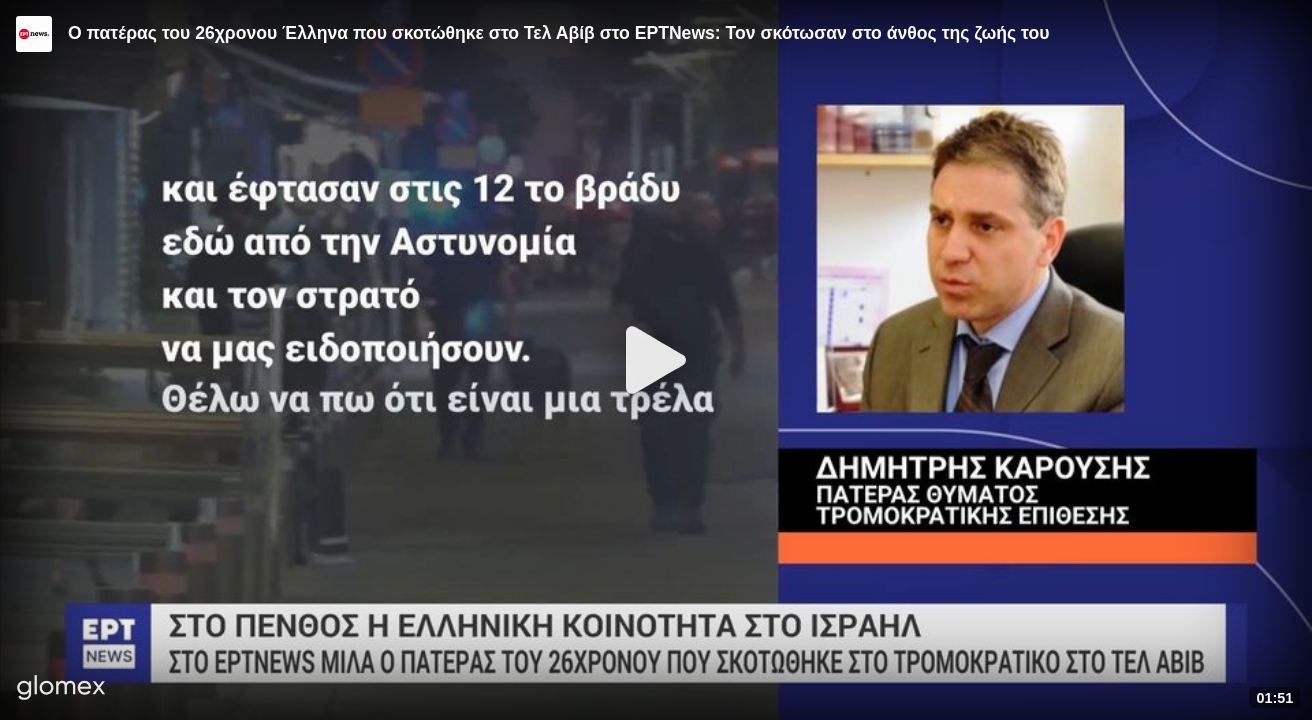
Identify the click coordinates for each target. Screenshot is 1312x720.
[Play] (656, 360)
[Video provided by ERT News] (34, 34)
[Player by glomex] (61, 689)
